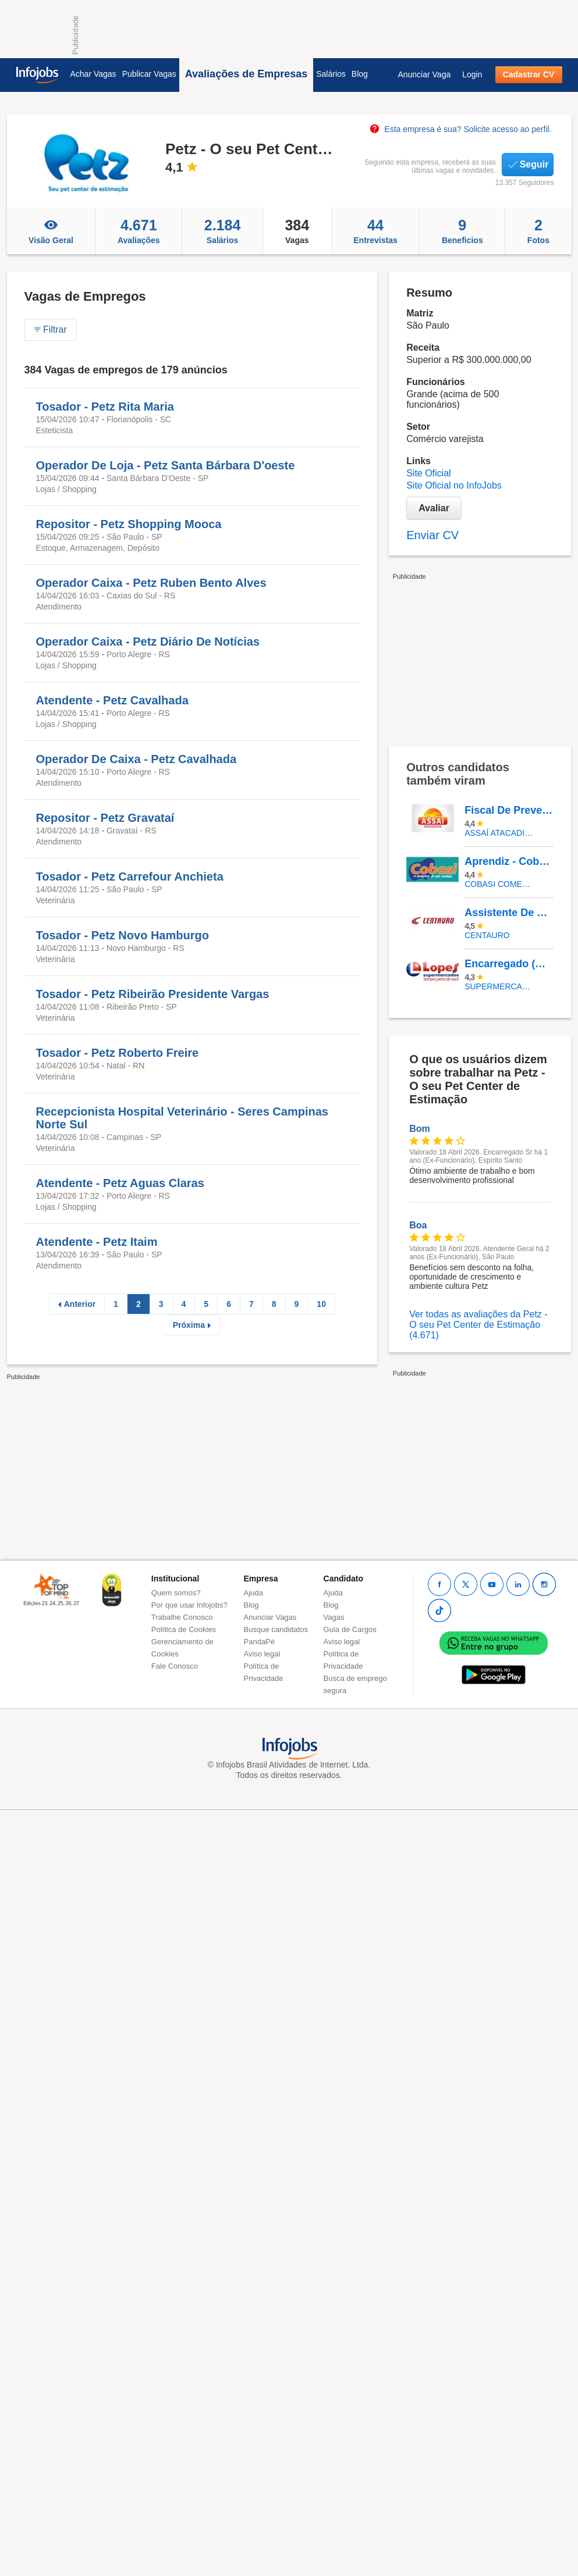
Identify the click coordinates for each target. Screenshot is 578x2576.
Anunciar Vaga (424, 74)
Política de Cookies (183, 1629)
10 (321, 1304)
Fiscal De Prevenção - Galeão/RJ (508, 810)
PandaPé (259, 1641)
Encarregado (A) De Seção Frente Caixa (508, 964)
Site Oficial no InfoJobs (454, 485)
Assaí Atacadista (500, 833)
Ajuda (253, 1592)
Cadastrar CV (529, 74)
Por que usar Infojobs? (189, 1605)
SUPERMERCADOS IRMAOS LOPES (500, 986)
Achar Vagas (93, 74)
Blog (360, 74)
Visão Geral (51, 231)
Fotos (538, 231)
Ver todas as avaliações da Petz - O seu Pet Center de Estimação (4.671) (478, 1324)
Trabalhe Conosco (182, 1617)
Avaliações (138, 231)
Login (472, 74)
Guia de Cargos (350, 1629)
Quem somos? (176, 1592)
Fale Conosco (174, 1666)
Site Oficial (428, 473)
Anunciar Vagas (270, 1617)
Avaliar (434, 508)
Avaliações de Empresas (246, 74)
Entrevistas (375, 231)
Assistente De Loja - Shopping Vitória (508, 912)
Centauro (487, 935)
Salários (331, 74)
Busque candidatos (276, 1629)
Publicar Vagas (149, 74)
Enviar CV (432, 535)
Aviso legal (262, 1653)
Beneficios (462, 231)
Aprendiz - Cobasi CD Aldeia (508, 861)
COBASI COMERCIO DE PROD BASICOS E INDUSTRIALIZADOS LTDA (500, 884)
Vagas (297, 231)
